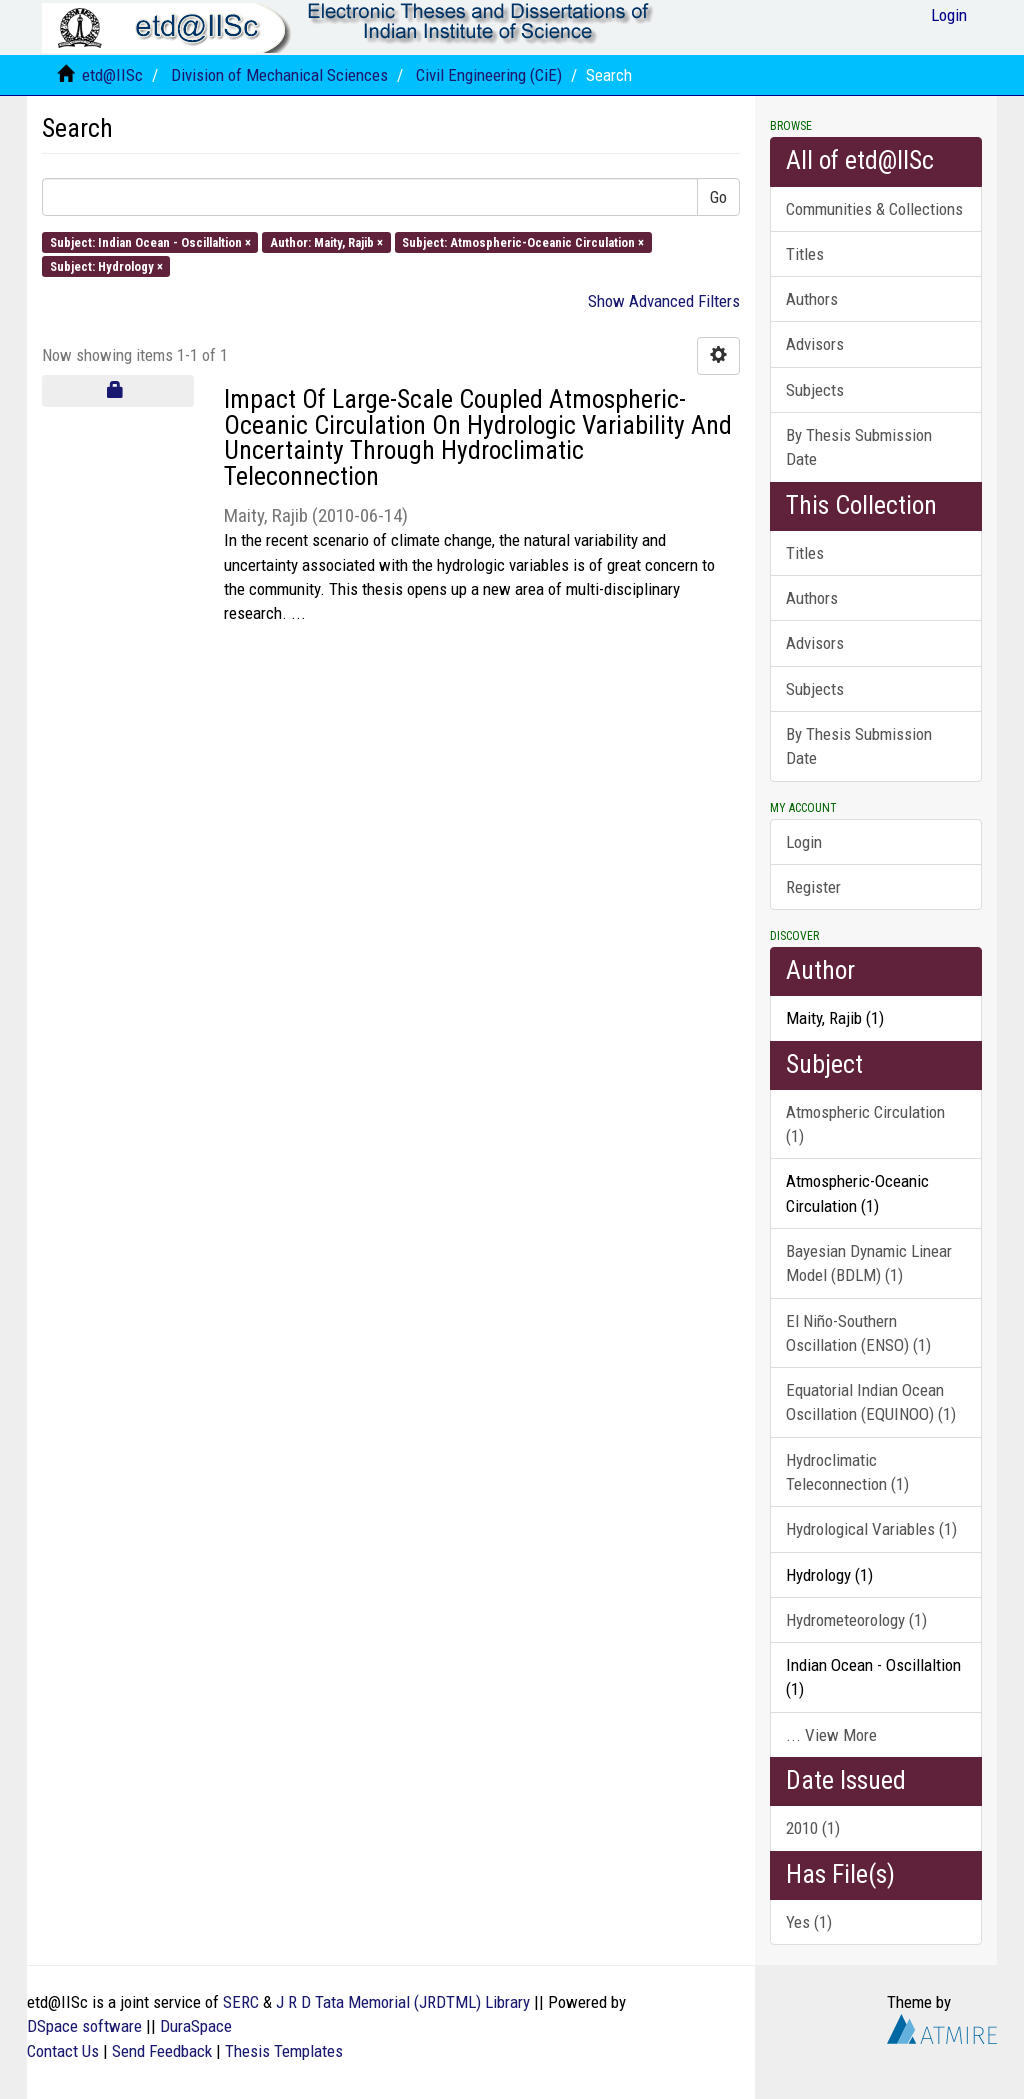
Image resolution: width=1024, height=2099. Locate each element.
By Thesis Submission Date (859, 447)
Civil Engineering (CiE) (489, 75)
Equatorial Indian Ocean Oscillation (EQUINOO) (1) (871, 1402)
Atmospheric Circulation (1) (865, 1124)
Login (804, 842)
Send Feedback (162, 2051)
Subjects (815, 390)
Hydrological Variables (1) (871, 1529)
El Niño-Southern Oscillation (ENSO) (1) (858, 1333)
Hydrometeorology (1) (856, 1620)
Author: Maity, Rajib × (326, 241)
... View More (831, 1735)
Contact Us (63, 2051)
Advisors (815, 344)
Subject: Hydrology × (106, 265)
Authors (812, 299)
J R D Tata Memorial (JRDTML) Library (403, 2002)
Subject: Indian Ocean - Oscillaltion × (150, 241)
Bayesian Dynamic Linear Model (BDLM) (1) (869, 1263)
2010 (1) (813, 1828)
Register (813, 887)
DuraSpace (196, 2026)
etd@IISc (112, 75)
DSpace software (84, 2026)
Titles (805, 254)
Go (718, 197)
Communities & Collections (874, 209)
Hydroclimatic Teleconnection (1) (847, 1472)
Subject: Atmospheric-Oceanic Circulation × (523, 241)
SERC (241, 2002)
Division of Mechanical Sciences (279, 75)
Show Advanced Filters (664, 301)
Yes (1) (809, 1922)
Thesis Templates (284, 2051)
